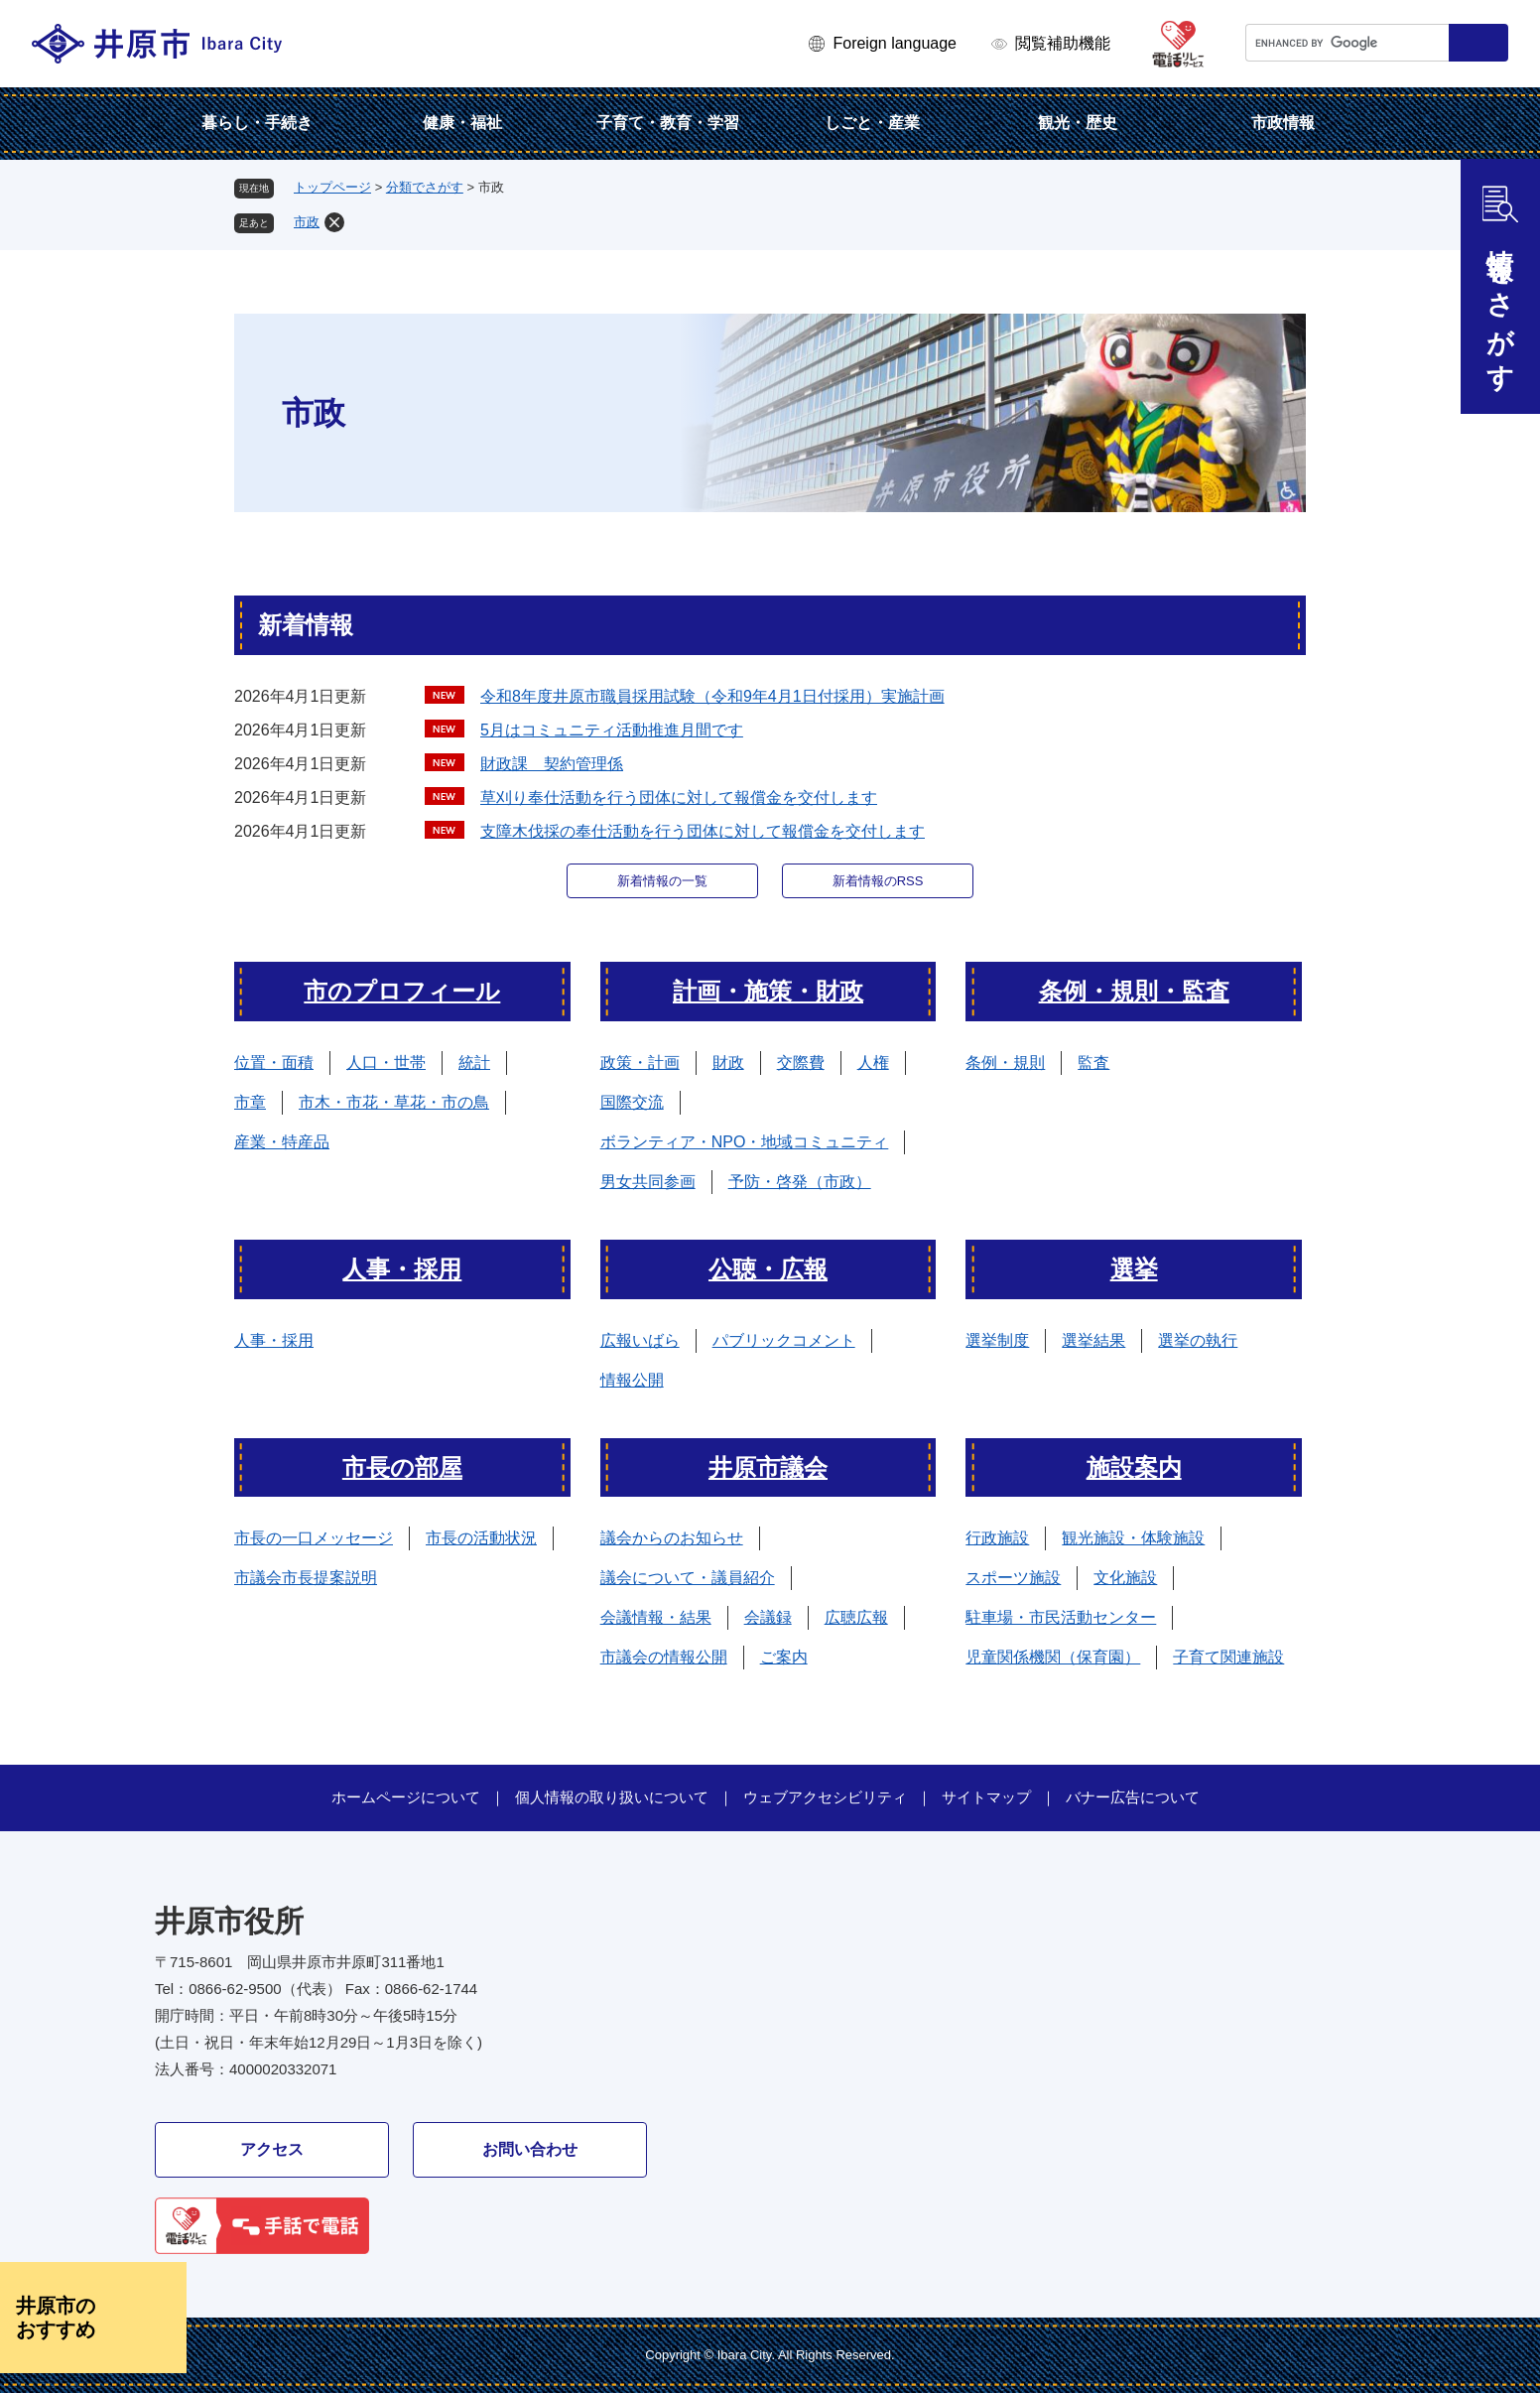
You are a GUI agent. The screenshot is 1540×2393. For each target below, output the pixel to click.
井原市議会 (768, 1467)
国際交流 (632, 1102)
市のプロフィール (402, 991)
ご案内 (784, 1657)
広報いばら (640, 1340)
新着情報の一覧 (662, 880)
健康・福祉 (462, 122)
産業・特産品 (281, 1141)
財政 (728, 1062)
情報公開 (632, 1380)
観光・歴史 (1077, 122)
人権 (873, 1062)
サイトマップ (986, 1797)
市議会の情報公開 (663, 1657)
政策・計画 (640, 1062)
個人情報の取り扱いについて (611, 1797)
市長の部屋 (402, 1467)
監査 (1093, 1062)
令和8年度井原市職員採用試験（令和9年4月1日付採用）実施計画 (712, 696)
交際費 (801, 1062)
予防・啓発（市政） (799, 1181)
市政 (307, 221)
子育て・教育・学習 (667, 122)
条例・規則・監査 (1134, 991)
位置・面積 (274, 1062)
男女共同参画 (648, 1181)
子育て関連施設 (1228, 1657)
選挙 (1134, 1269)
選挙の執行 (1197, 1340)
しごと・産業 (872, 122)
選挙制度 (997, 1340)
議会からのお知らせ (671, 1537)
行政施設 (997, 1537)
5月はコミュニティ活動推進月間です (611, 730)
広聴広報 (856, 1617)
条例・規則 (1005, 1062)
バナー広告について (1133, 1797)
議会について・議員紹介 (687, 1577)
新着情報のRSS (878, 880)
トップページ (332, 187)
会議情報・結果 (655, 1617)
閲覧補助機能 (1062, 43)
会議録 (768, 1617)
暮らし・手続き (257, 122)
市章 (250, 1102)
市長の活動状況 (481, 1537)
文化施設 (1125, 1577)
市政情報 (1283, 122)
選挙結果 (1093, 1340)
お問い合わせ (530, 2149)
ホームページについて (405, 1797)
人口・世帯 (386, 1062)
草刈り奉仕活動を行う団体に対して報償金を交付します (678, 797)
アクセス (272, 2149)
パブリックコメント (783, 1340)
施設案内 (1134, 1467)
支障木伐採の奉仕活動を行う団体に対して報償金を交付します (702, 831)
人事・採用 (401, 1269)
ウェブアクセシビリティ (825, 1797)
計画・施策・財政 (768, 991)
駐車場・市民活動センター (1060, 1617)
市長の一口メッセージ (313, 1537)
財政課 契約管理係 (551, 763)
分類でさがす (424, 187)
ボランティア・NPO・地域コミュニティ (744, 1141)
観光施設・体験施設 (1133, 1537)
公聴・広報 (768, 1269)
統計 (474, 1062)
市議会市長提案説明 (305, 1577)
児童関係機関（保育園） (1052, 1657)
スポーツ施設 (1013, 1577)
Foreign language (895, 43)
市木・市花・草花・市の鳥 (394, 1102)
